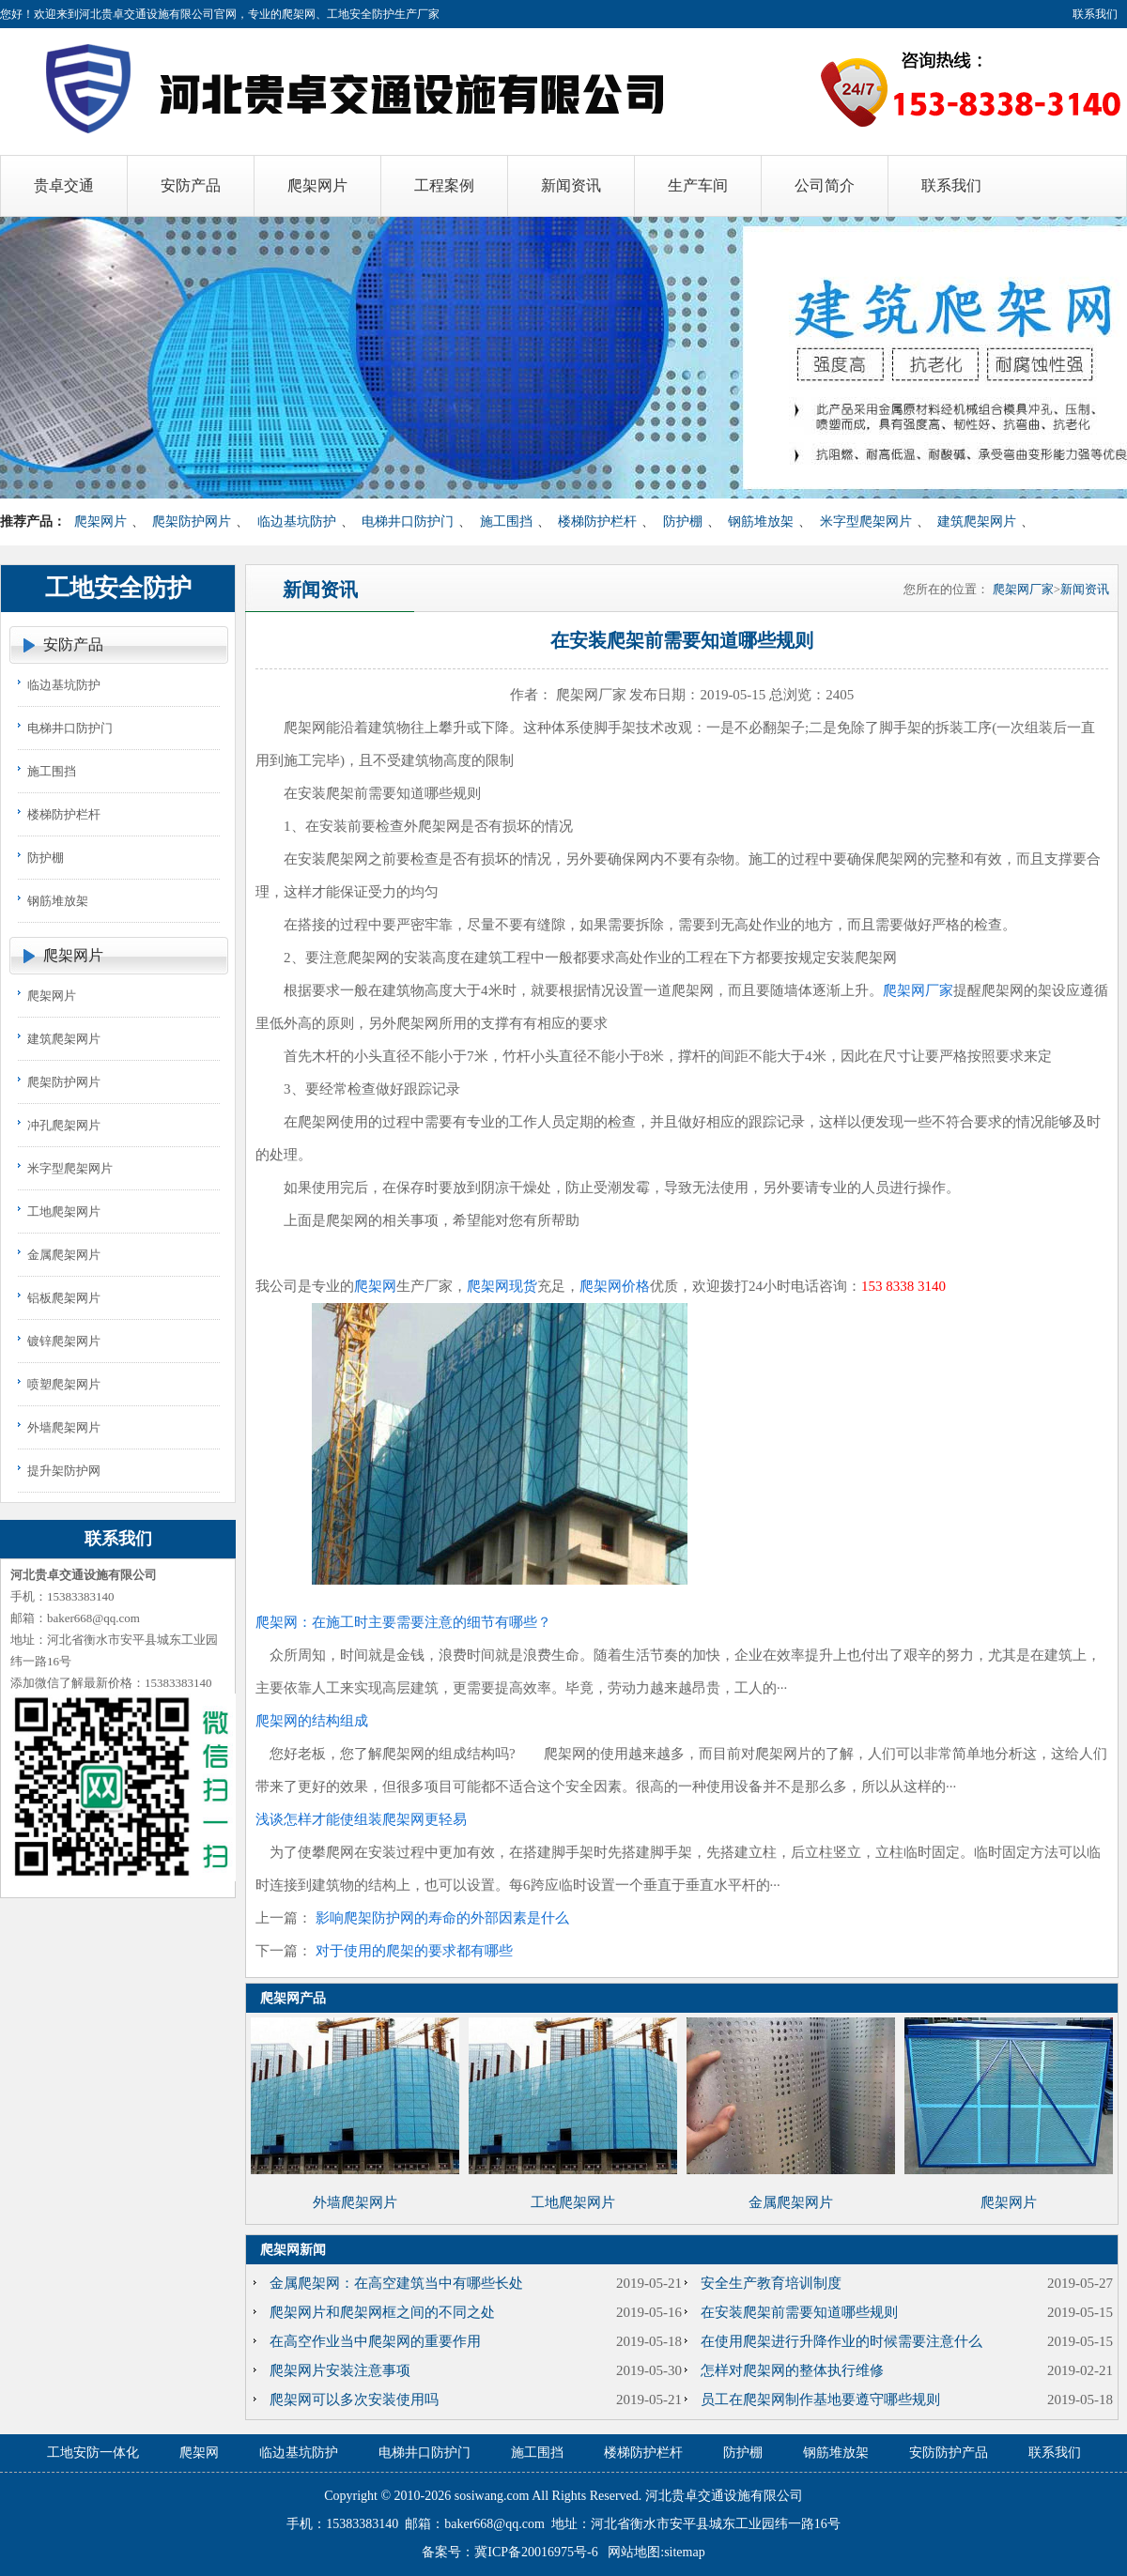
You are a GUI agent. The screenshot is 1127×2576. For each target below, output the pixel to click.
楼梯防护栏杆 (597, 521)
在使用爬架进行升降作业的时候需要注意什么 (841, 2341)
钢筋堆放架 (761, 521)
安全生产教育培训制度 (771, 2283)
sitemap (684, 2552)
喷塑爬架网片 (63, 1384)
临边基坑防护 (296, 521)
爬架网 (375, 1286)
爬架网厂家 (1023, 589)
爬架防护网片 (191, 521)
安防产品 (73, 644)
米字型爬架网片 (866, 521)
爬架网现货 (502, 1286)
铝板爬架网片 (63, 1298)
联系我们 (1095, 14)
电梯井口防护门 (408, 521)
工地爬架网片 (63, 1211)
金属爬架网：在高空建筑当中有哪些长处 (396, 2283)
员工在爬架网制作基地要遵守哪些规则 (820, 2399)
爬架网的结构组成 (311, 1720)
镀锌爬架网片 (63, 1341)
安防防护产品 (948, 2453)
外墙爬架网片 (63, 1427)
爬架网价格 (614, 1286)
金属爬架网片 (63, 1255)
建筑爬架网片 (976, 521)
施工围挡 (506, 521)
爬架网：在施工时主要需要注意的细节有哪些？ (403, 1622)
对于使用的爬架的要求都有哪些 (414, 1950)
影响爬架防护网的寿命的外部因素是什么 (442, 1917)
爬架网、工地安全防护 (338, 14)
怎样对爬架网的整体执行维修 (792, 2370)
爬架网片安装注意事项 (340, 2370)
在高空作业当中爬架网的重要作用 (375, 2341)
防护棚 (682, 521)
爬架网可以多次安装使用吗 (354, 2399)
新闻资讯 (1084, 589)
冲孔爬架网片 (63, 1125)
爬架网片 (100, 521)
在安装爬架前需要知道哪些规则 (799, 2312)
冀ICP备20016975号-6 (535, 2552)
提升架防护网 (63, 1471)
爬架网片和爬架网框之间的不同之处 (382, 2312)
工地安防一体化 (93, 2453)
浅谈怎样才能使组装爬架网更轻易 (361, 1819)
